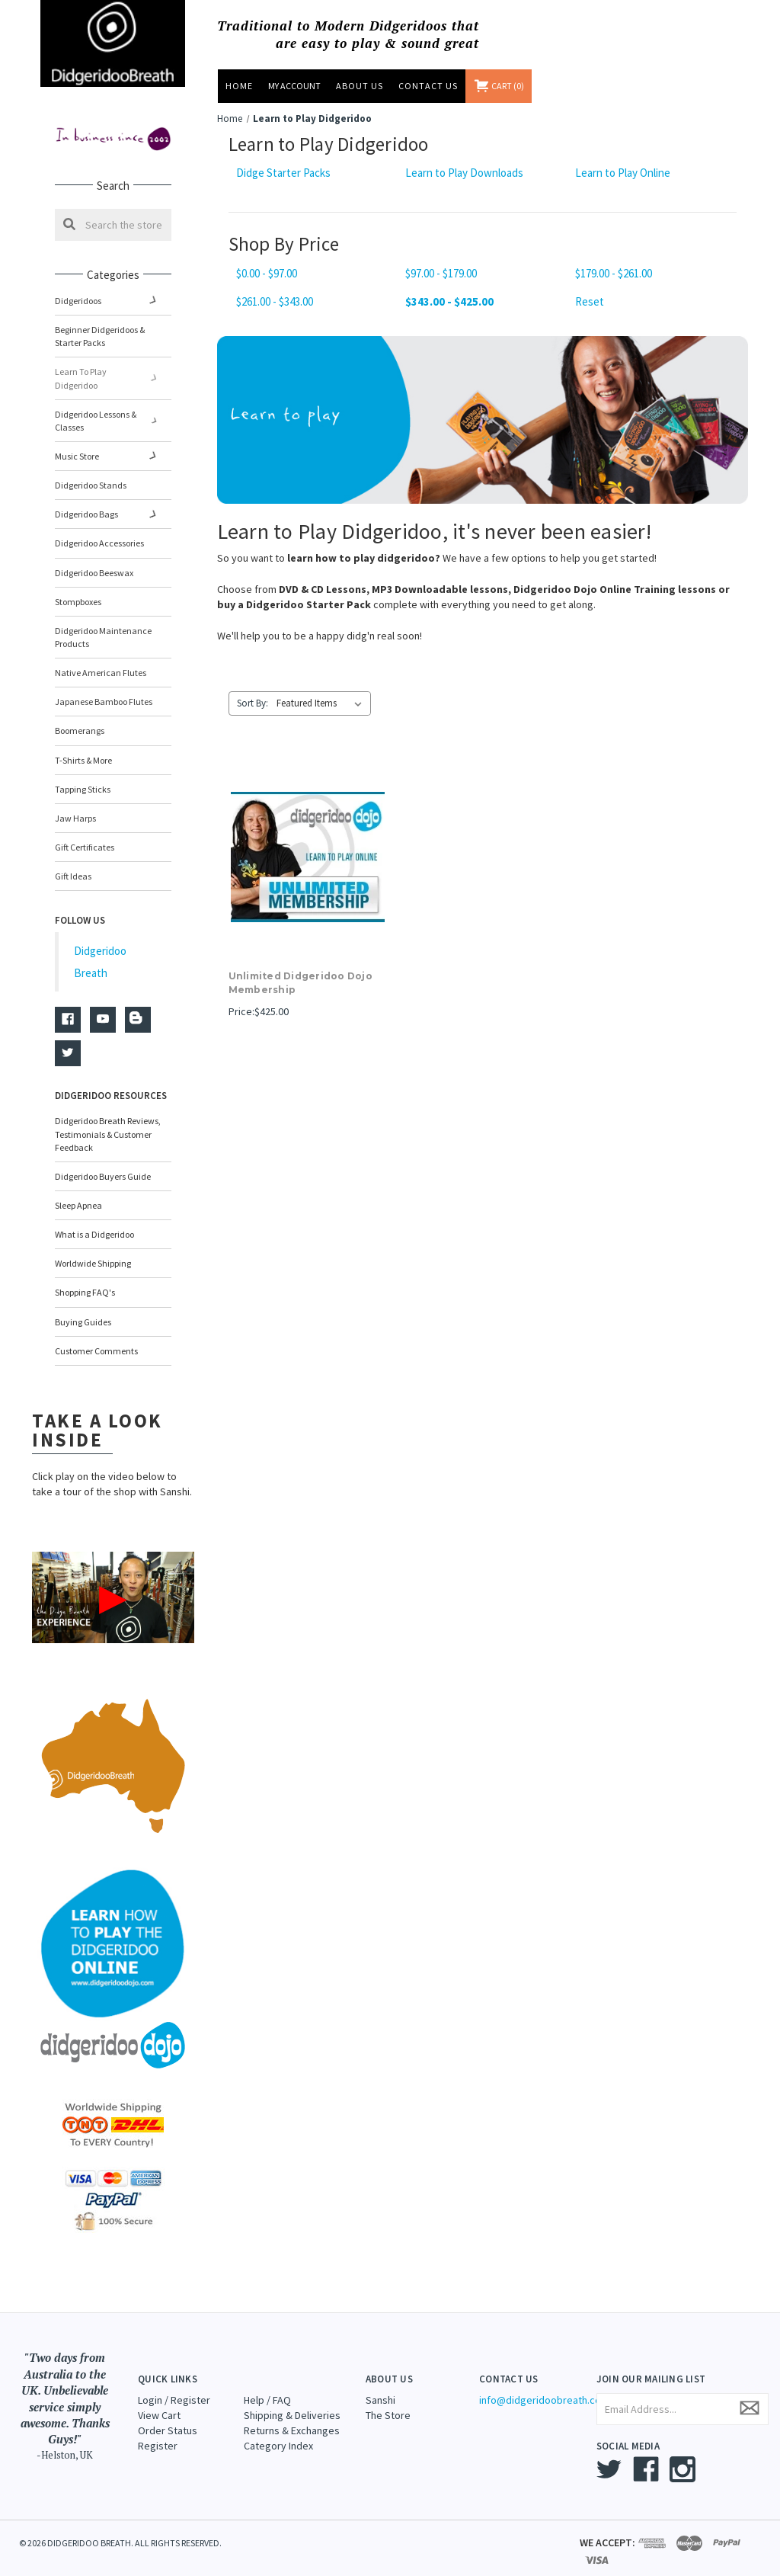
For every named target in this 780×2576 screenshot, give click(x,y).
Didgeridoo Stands (90, 472)
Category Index (278, 2432)
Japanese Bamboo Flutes (103, 688)
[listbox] (322, 703)
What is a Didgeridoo (94, 1221)
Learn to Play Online (622, 172)
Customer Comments (96, 1338)
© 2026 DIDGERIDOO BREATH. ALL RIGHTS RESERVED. (120, 2530)
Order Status (167, 2417)
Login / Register (174, 2386)
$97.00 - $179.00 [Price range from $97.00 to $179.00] (441, 273)
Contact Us (428, 85)
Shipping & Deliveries (292, 2401)
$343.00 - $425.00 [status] (449, 301)
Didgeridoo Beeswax (94, 559)
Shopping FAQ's (85, 1279)
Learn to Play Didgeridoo (113, 371)
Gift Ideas (73, 863)
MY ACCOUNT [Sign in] (294, 85)
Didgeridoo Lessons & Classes (113, 408)
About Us (359, 85)
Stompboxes (78, 588)
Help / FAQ (267, 2386)
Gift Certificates (84, 834)
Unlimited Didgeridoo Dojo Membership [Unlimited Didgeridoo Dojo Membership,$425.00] (300, 982)
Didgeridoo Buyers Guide (103, 1163)
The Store (388, 2401)
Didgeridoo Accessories (99, 530)
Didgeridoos (113, 300)
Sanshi (380, 2386)
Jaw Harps (75, 805)
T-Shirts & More (83, 746)
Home (239, 85)
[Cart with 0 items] (499, 86)
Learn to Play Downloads (464, 172)
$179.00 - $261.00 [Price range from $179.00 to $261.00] (613, 273)
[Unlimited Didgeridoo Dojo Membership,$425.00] (308, 857)
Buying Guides (83, 1308)
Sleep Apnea (78, 1192)
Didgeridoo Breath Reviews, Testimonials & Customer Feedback (108, 1120)
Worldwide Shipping (93, 1250)
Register (157, 2432)
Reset (589, 301)
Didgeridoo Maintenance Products (103, 624)
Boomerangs (79, 717)
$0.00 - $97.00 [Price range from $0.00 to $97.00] (266, 273)
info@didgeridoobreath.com (544, 2386)
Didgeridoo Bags (113, 501)
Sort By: (252, 703)
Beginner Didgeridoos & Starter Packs (100, 336)
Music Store (113, 443)
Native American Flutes (100, 659)
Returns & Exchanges (292, 2417)
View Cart (159, 2401)
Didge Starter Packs (283, 172)
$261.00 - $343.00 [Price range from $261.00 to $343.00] (274, 301)
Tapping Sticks (82, 776)
